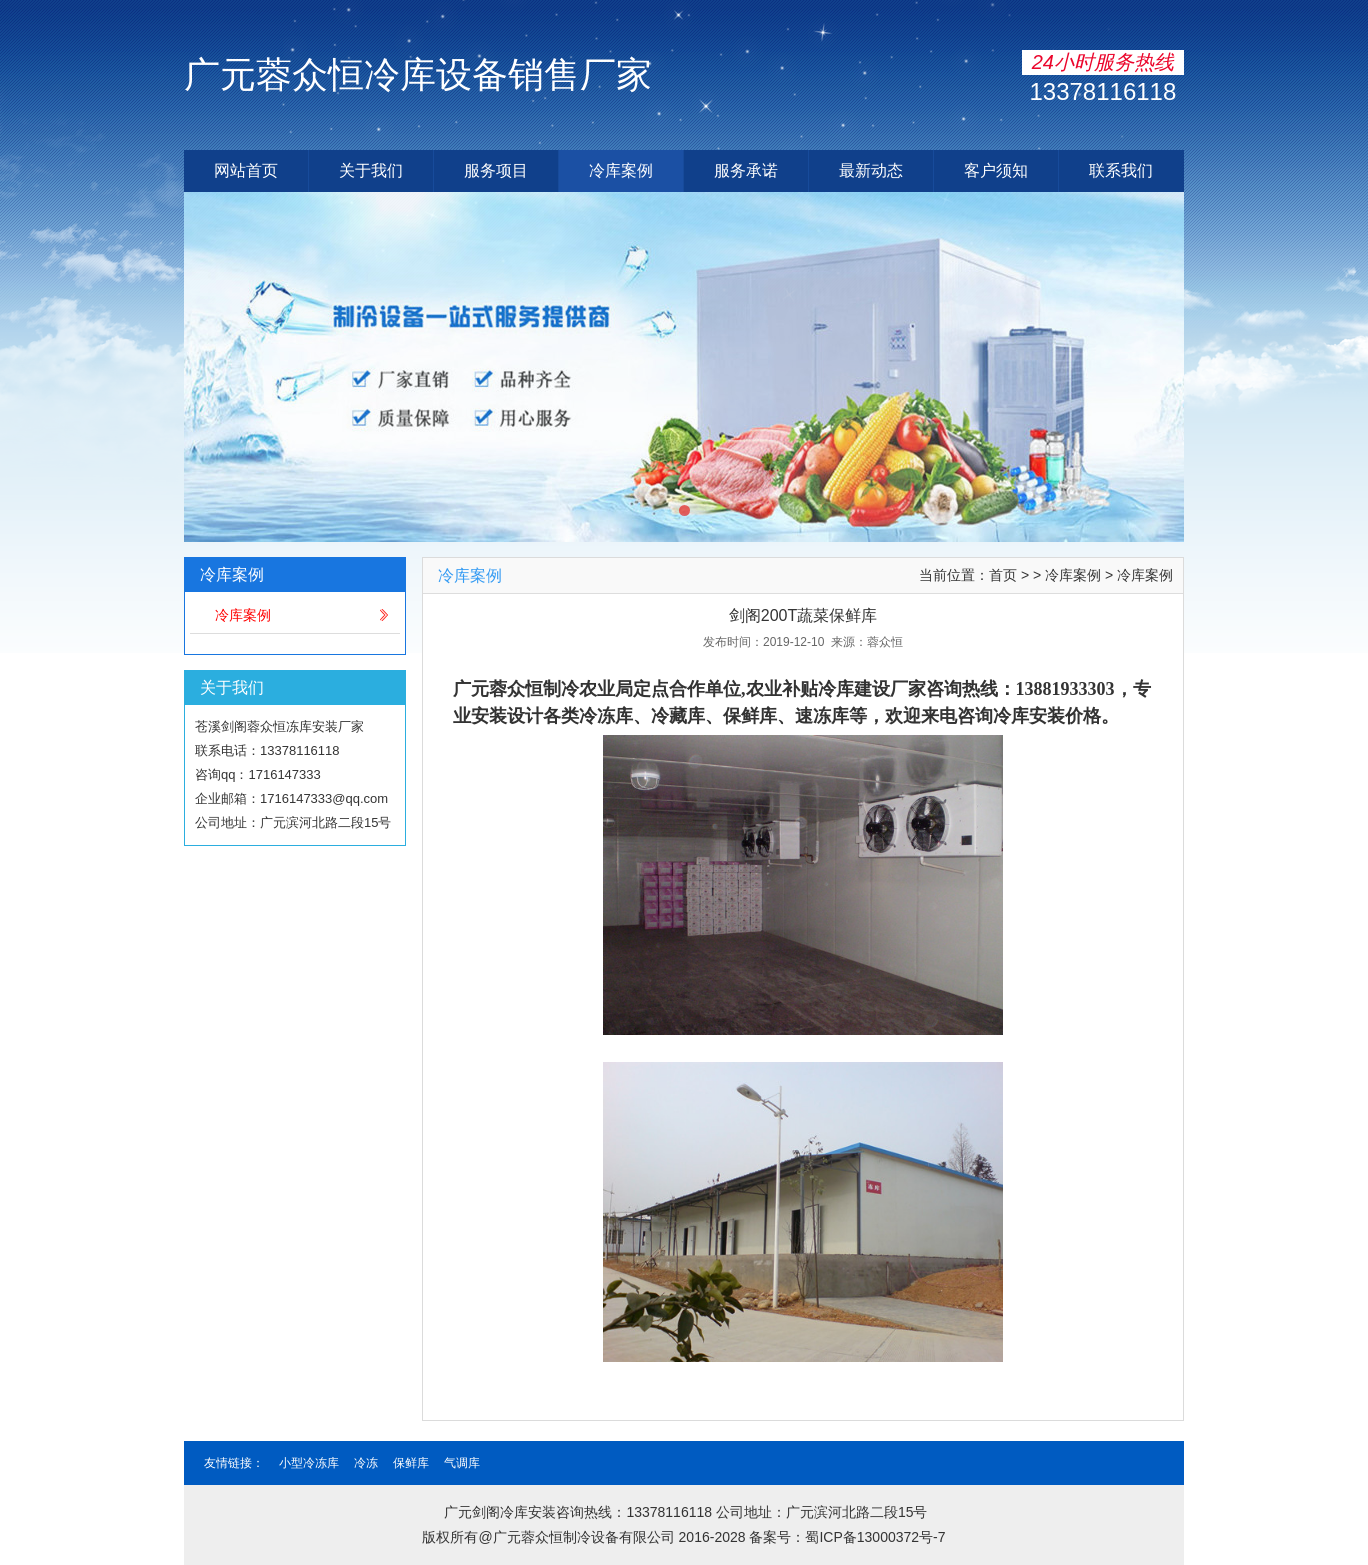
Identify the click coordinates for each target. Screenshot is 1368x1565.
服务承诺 (746, 170)
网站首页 (246, 170)
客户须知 (996, 170)
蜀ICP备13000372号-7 (875, 1537)
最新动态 (871, 170)
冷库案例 (621, 170)
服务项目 (496, 170)
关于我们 (371, 170)
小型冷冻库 (309, 1463)
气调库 (462, 1463)
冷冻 (366, 1463)
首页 (1003, 575)
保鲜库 (411, 1463)
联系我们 (1121, 170)
